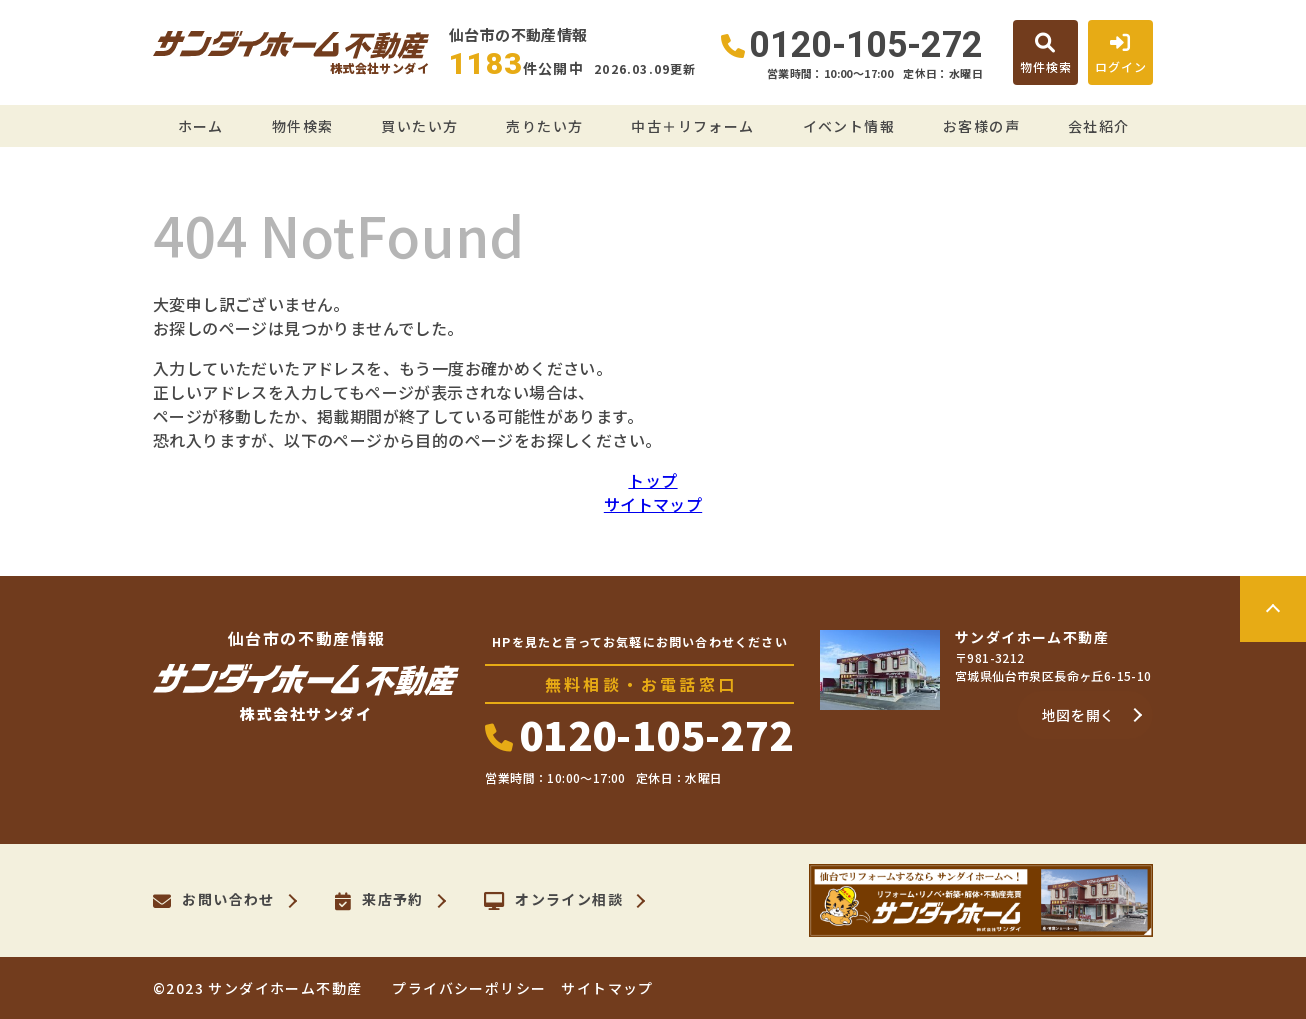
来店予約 (379, 901)
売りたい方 (544, 126)
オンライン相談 (553, 901)
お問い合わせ (214, 901)
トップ (652, 480)
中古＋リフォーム (692, 126)
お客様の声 (981, 126)
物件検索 (303, 126)
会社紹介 (1099, 126)
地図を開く (1079, 715)
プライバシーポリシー (469, 988)
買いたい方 (419, 126)
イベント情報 (849, 126)
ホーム (201, 126)
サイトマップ (653, 504)
